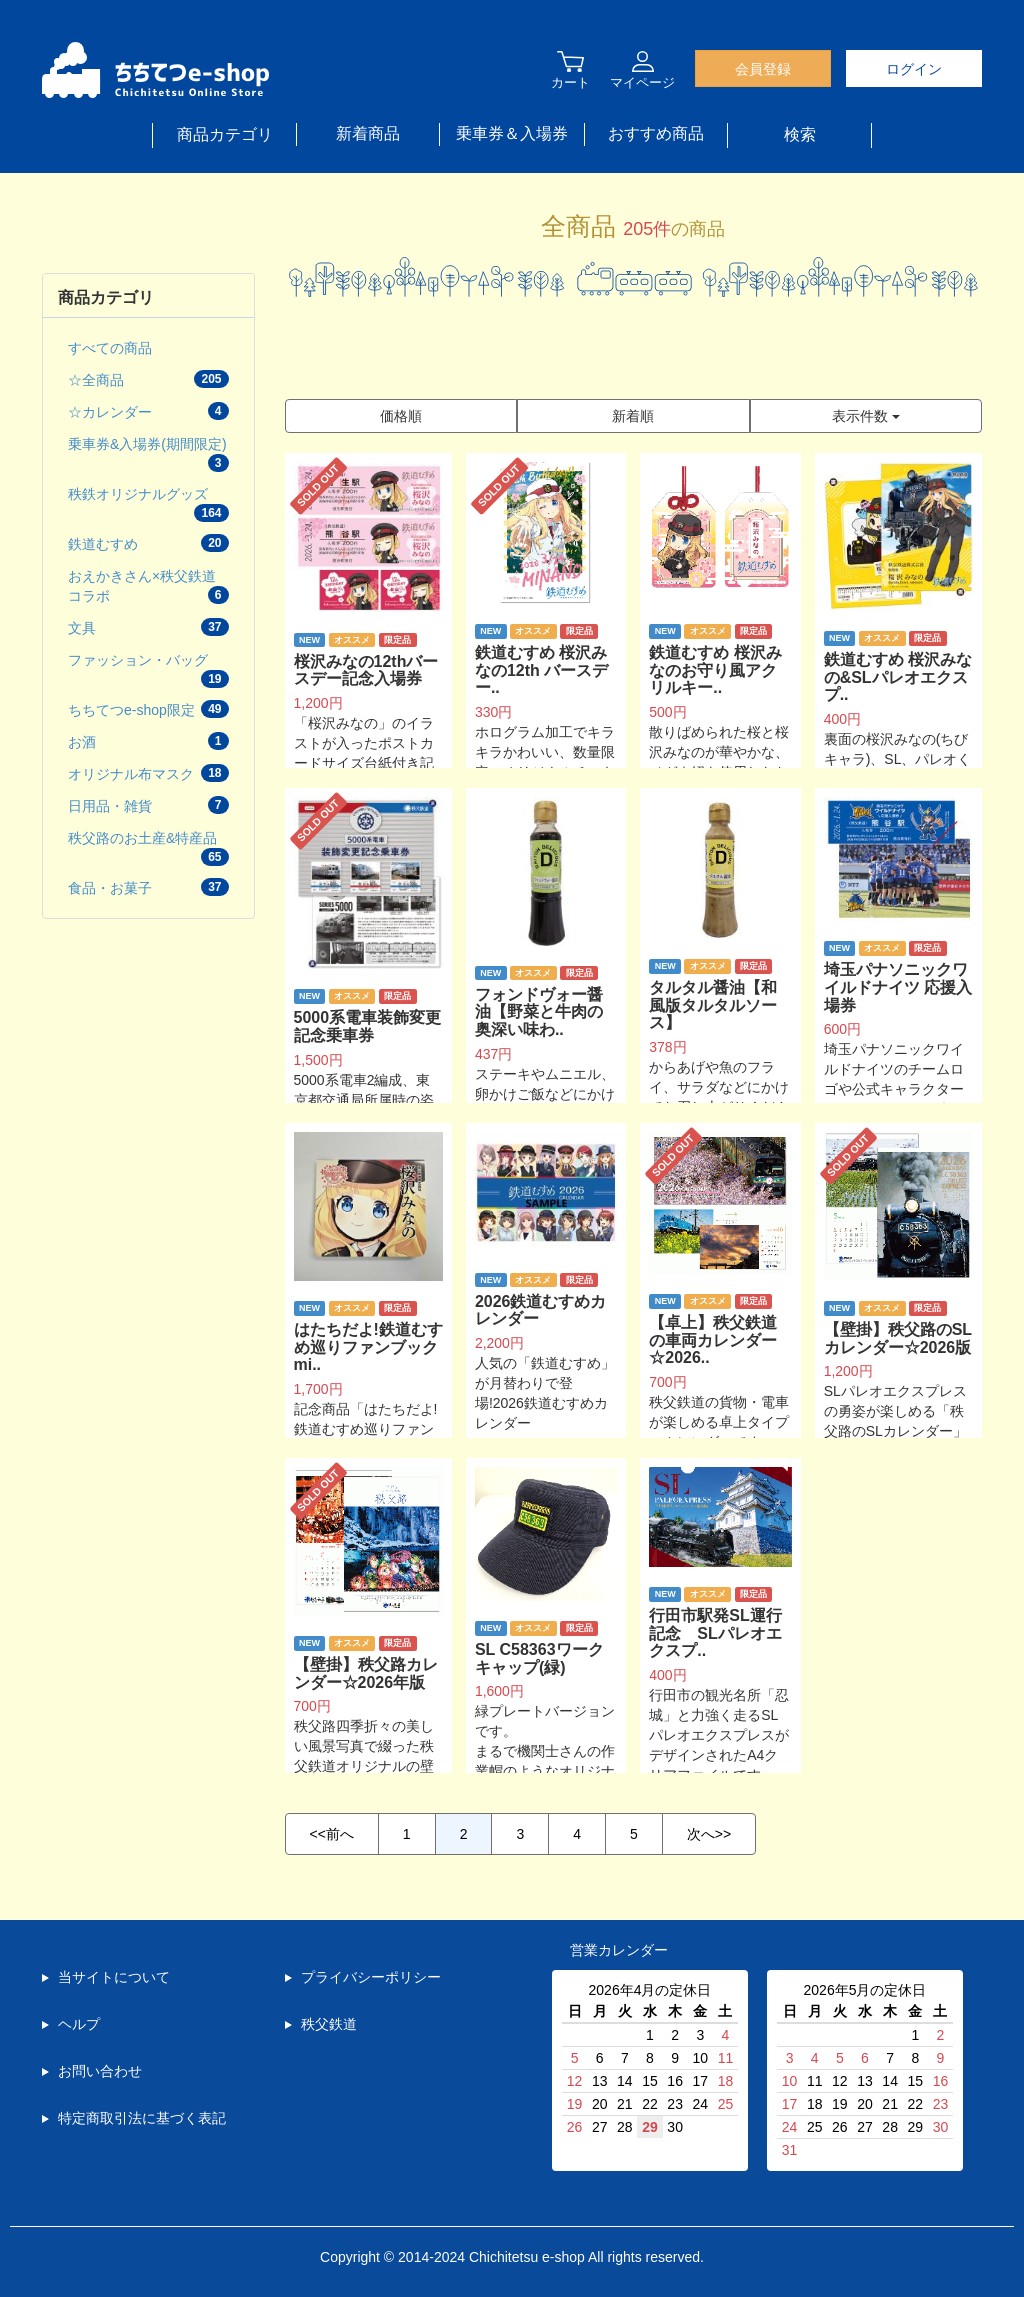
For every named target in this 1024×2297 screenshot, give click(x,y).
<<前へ (332, 1834)
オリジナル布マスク (148, 773)
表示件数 (866, 416)
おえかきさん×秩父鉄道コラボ (148, 586)
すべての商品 (110, 348)
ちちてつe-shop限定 (148, 709)
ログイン (914, 69)
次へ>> (709, 1834)
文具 (148, 627)
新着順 (633, 416)
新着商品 (368, 133)
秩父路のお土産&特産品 (148, 848)
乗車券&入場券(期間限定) (148, 454)
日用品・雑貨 (148, 805)
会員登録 (763, 69)
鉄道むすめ (148, 543)
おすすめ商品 (656, 133)
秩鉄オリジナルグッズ (148, 504)
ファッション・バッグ (148, 670)
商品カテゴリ (225, 134)
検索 (800, 134)
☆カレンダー (148, 411)
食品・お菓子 (148, 887)
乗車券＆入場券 (512, 133)
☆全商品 (148, 379)
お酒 (148, 741)
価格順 (401, 416)
